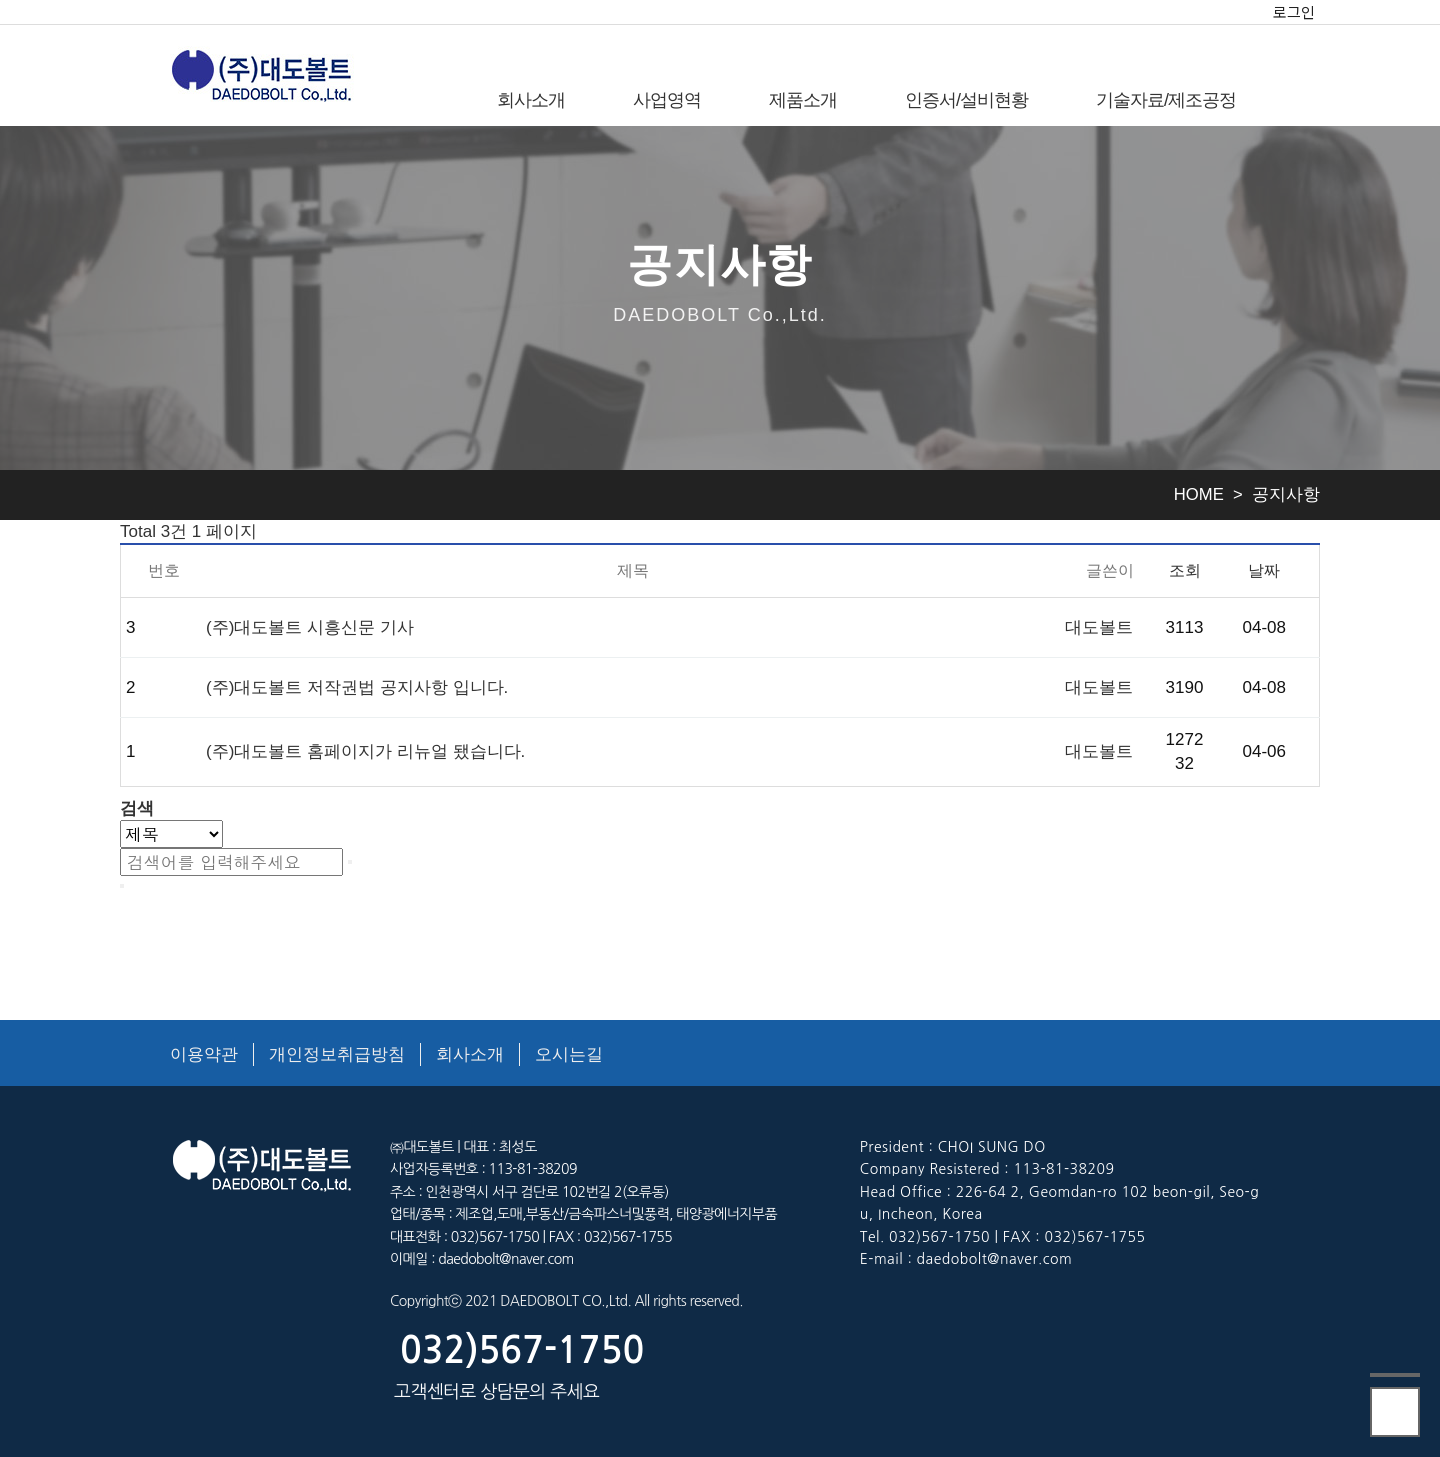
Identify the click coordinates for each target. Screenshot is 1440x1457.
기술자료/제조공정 (1166, 100)
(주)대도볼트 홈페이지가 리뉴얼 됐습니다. (365, 751)
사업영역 (667, 100)
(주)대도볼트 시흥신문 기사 (310, 627)
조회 (1185, 570)
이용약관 (204, 1054)
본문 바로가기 (0, 0)
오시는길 (569, 1054)
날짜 (1264, 570)
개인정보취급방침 (337, 1054)
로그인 (1294, 11)
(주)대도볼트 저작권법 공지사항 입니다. (357, 687)
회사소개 (531, 100)
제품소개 (803, 100)
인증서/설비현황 (966, 100)
